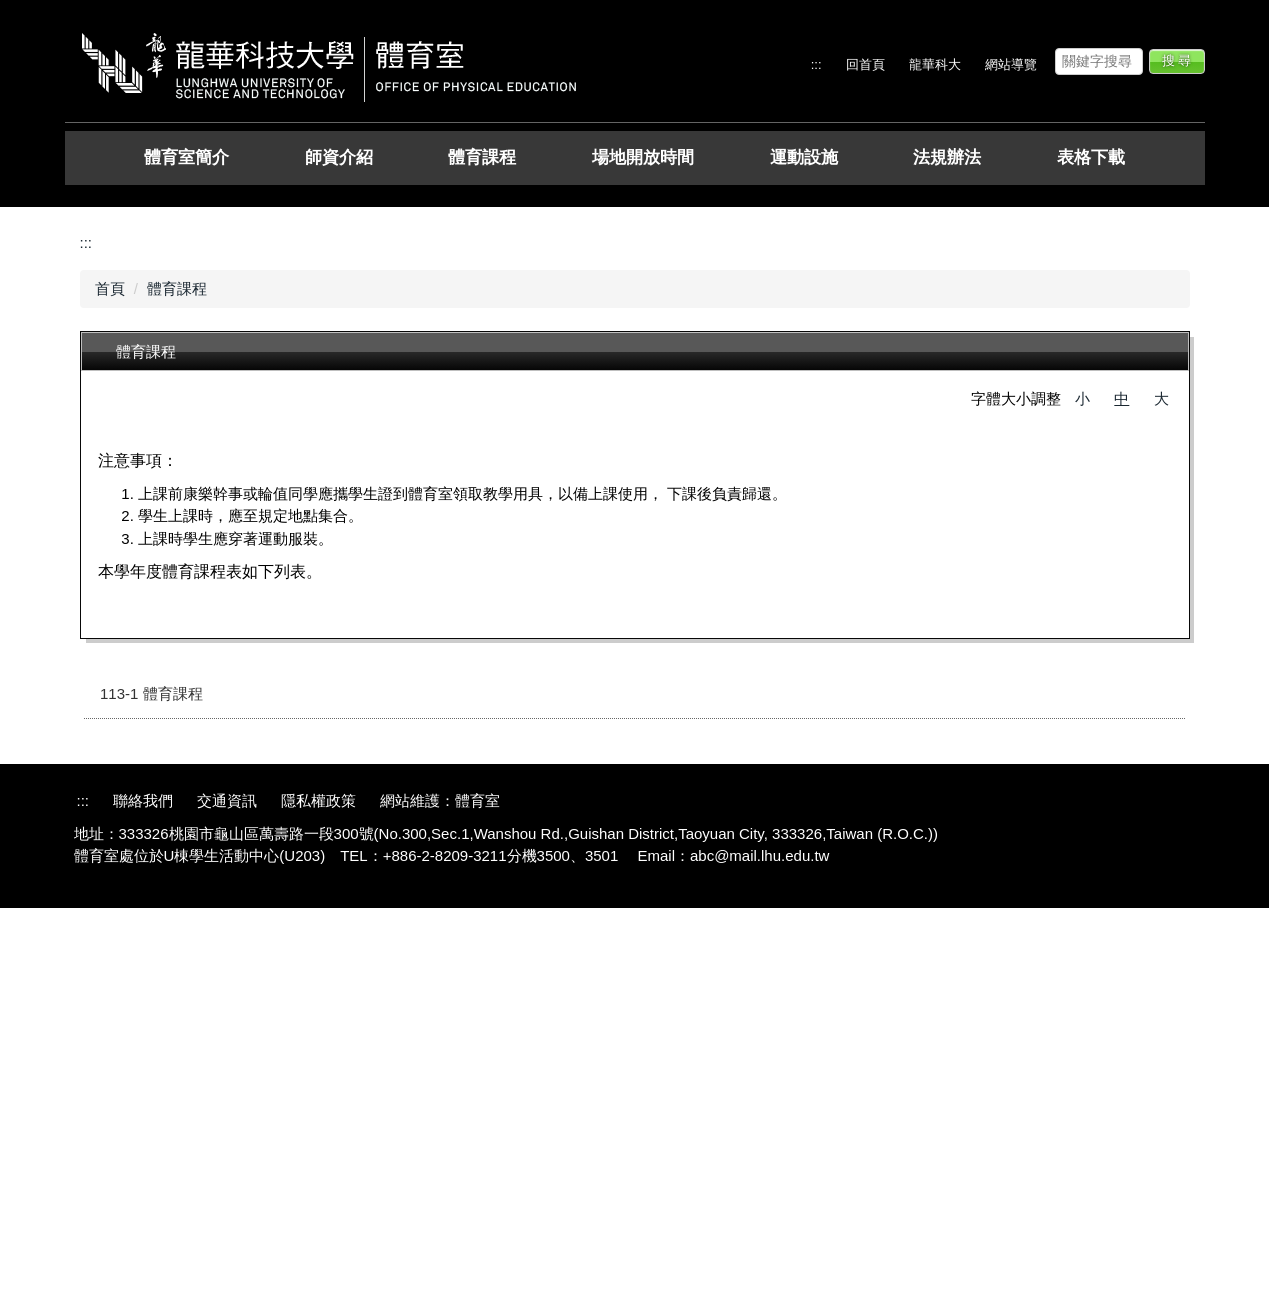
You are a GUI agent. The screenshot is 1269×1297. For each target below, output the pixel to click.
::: (816, 64)
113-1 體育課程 (151, 1083)
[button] (80, 200)
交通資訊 (227, 1190)
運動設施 (804, 157)
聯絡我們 (143, 1190)
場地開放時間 (643, 157)
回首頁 (865, 64)
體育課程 (482, 157)
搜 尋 (1177, 60)
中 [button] (1121, 787)
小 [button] (1082, 787)
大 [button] (1161, 787)
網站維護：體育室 (440, 1190)
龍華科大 (935, 64)
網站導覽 (1011, 64)
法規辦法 (947, 157)
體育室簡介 (186, 157)
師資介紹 (339, 157)
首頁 (110, 677)
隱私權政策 (318, 1190)
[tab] (611, 572)
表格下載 (1091, 157)
